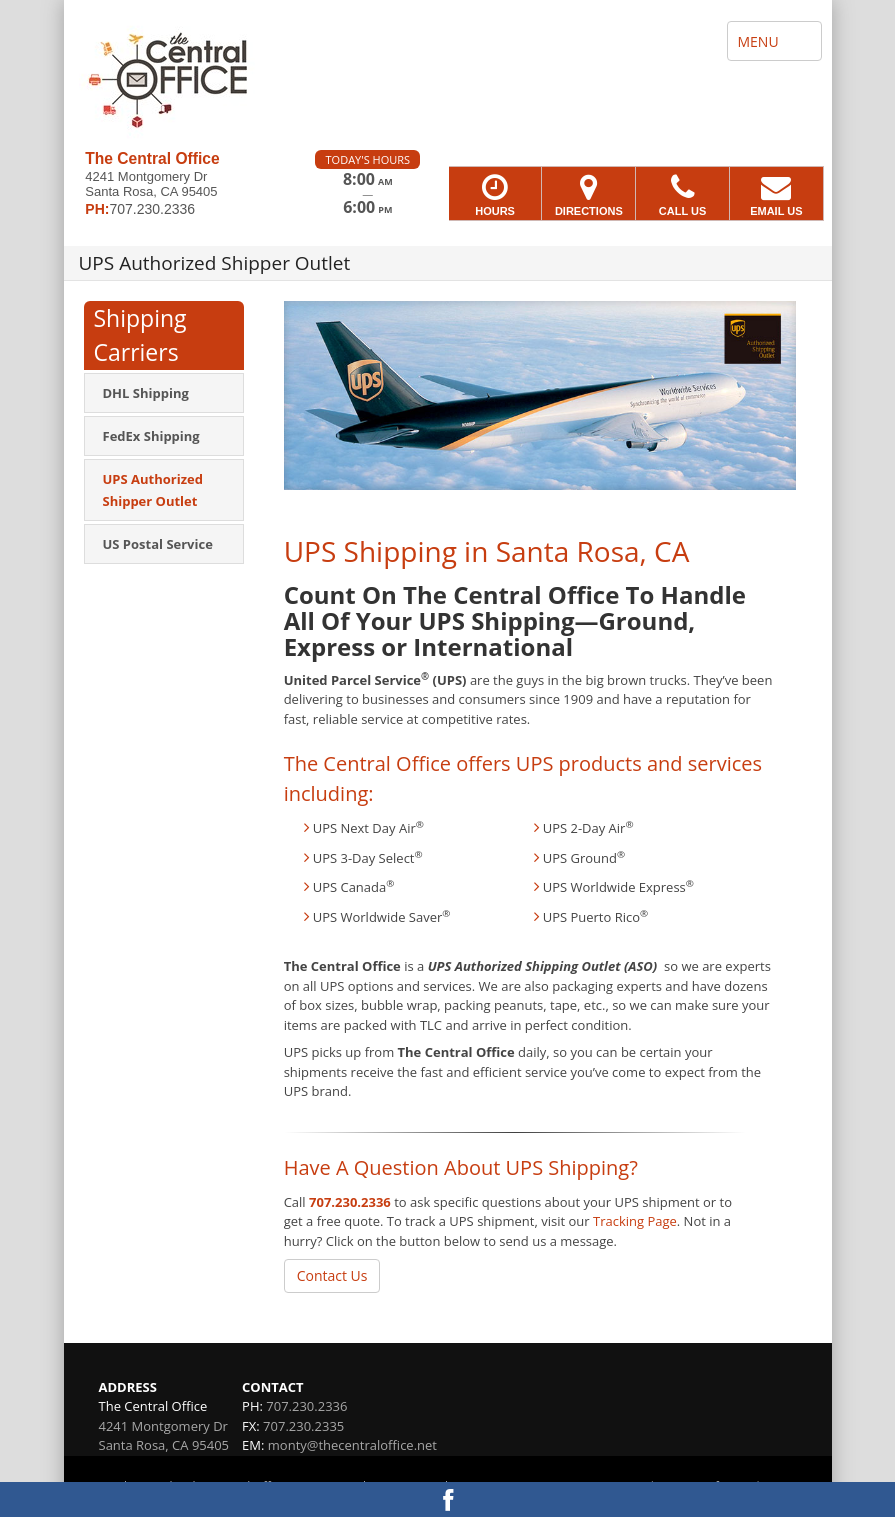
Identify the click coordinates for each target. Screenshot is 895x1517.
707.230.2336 (350, 1202)
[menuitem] (164, 393)
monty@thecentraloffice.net (352, 1445)
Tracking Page (635, 1221)
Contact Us (332, 1275)
